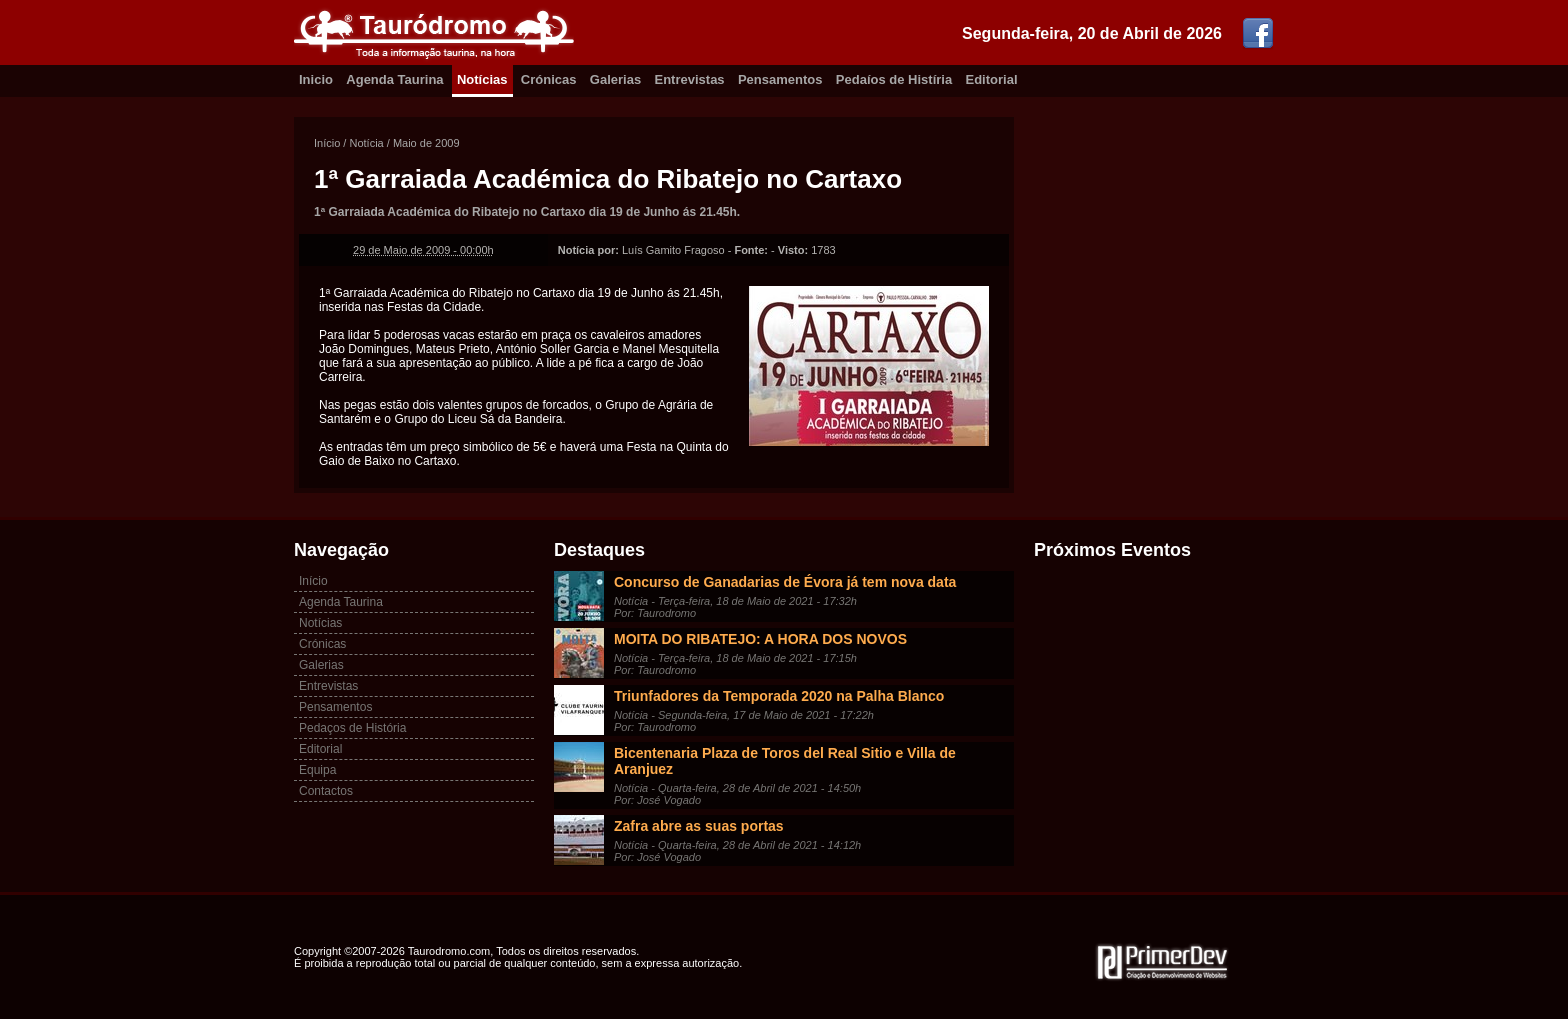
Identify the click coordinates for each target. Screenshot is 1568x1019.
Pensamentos (780, 79)
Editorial (992, 79)
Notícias (482, 79)
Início (327, 143)
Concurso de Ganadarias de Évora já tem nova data (785, 582)
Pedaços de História (352, 728)
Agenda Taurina (394, 79)
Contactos (326, 791)
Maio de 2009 (426, 143)
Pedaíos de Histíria (894, 79)
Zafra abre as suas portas (699, 826)
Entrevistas (690, 79)
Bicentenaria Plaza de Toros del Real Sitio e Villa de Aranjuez (785, 761)
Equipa (317, 770)
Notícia (366, 143)
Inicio (316, 79)
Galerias (615, 79)
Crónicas (549, 79)
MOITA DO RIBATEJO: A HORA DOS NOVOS (760, 639)
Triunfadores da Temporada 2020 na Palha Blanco (779, 696)
